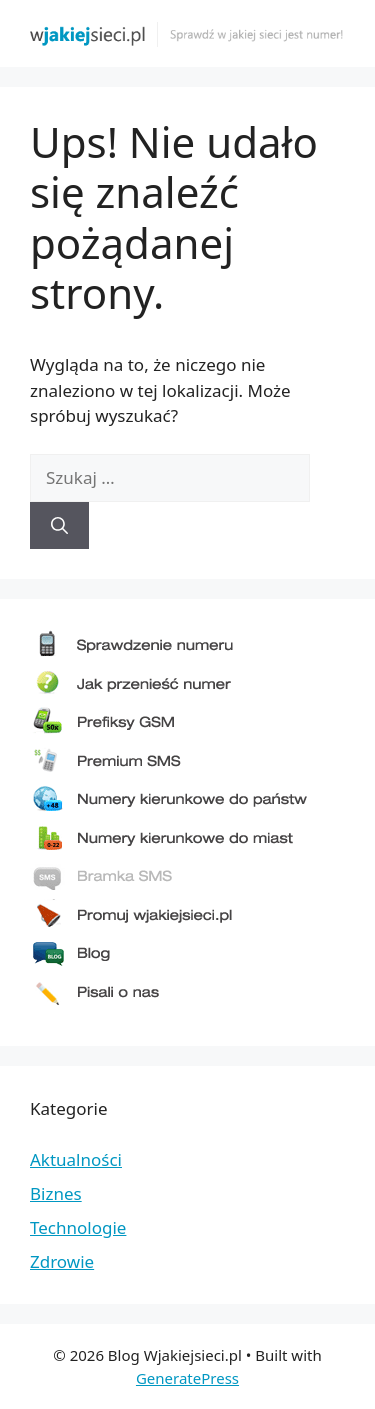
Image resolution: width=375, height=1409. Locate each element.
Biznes (56, 1193)
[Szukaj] (59, 526)
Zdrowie (62, 1261)
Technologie (78, 1227)
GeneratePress (187, 1378)
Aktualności (76, 1159)
